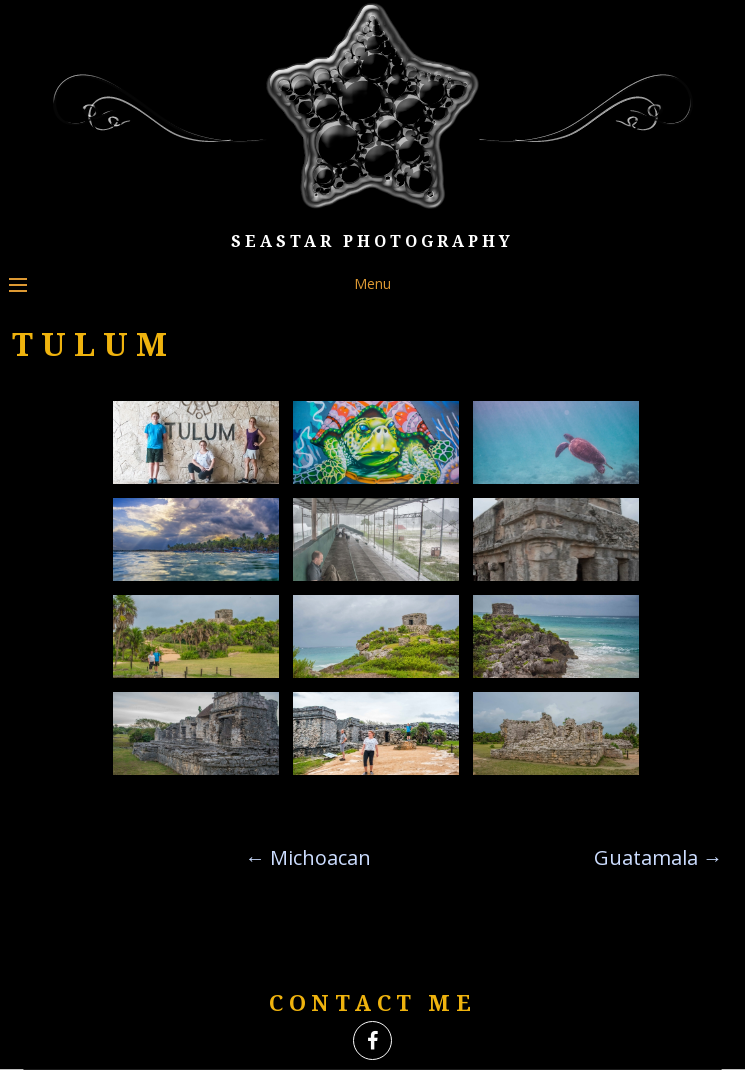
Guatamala (658, 857)
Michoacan (308, 857)
